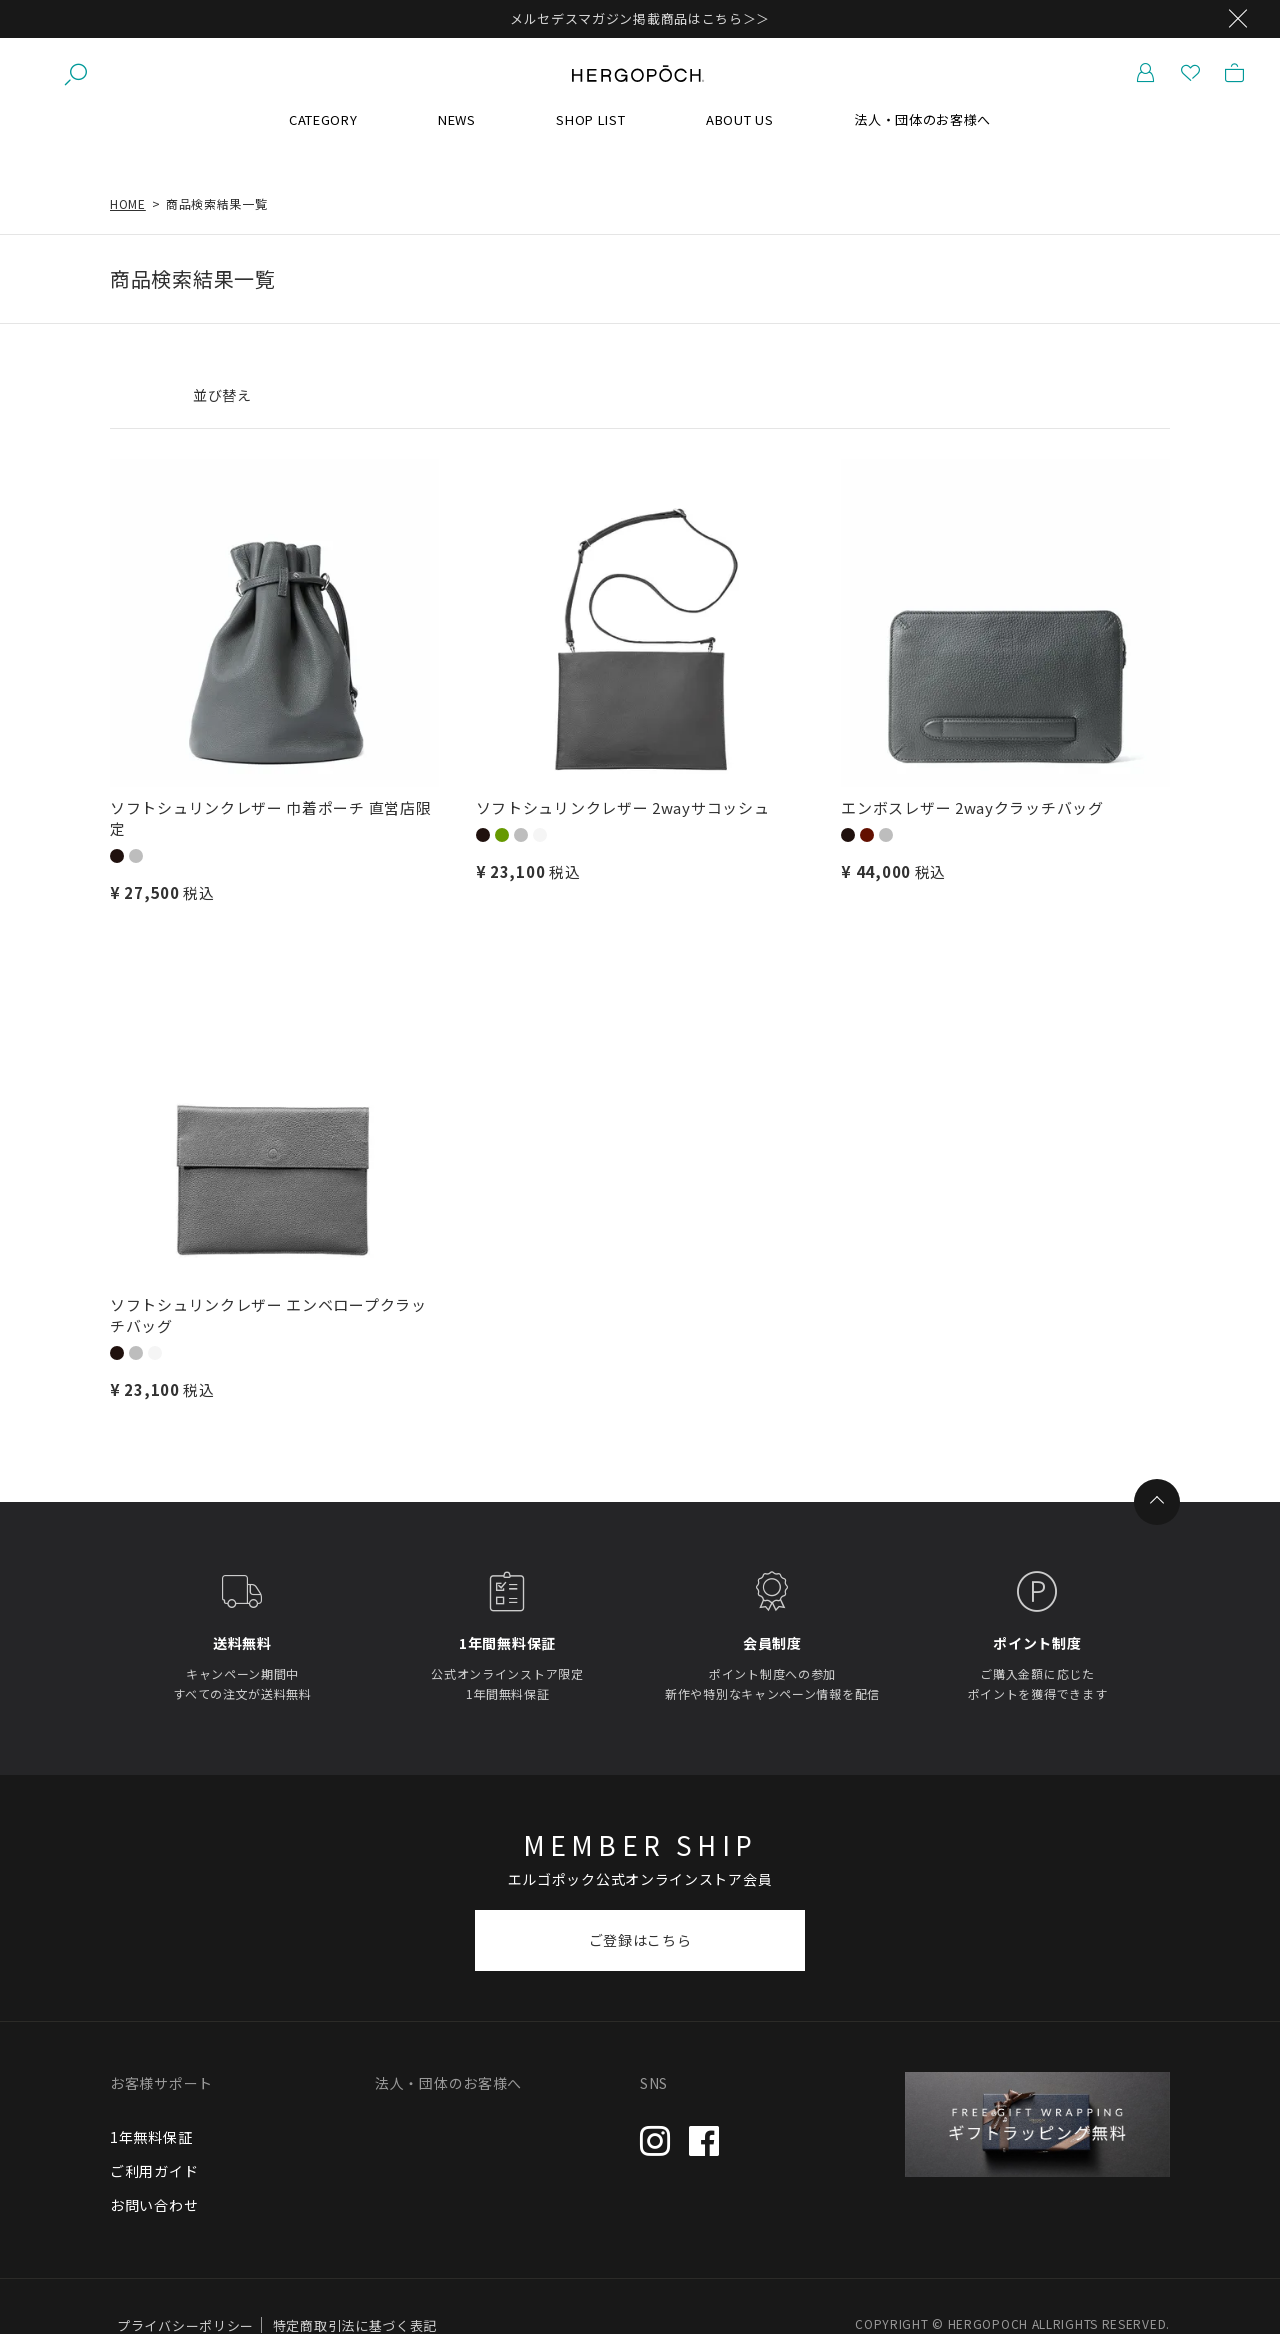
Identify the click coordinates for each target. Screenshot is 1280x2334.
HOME (128, 203)
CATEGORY (323, 119)
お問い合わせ (154, 2205)
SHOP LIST (590, 119)
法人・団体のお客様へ (922, 119)
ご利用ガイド (154, 2171)
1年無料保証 (151, 2137)
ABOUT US (740, 119)
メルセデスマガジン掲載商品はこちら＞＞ (640, 18)
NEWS (457, 119)
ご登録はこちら (640, 1940)
